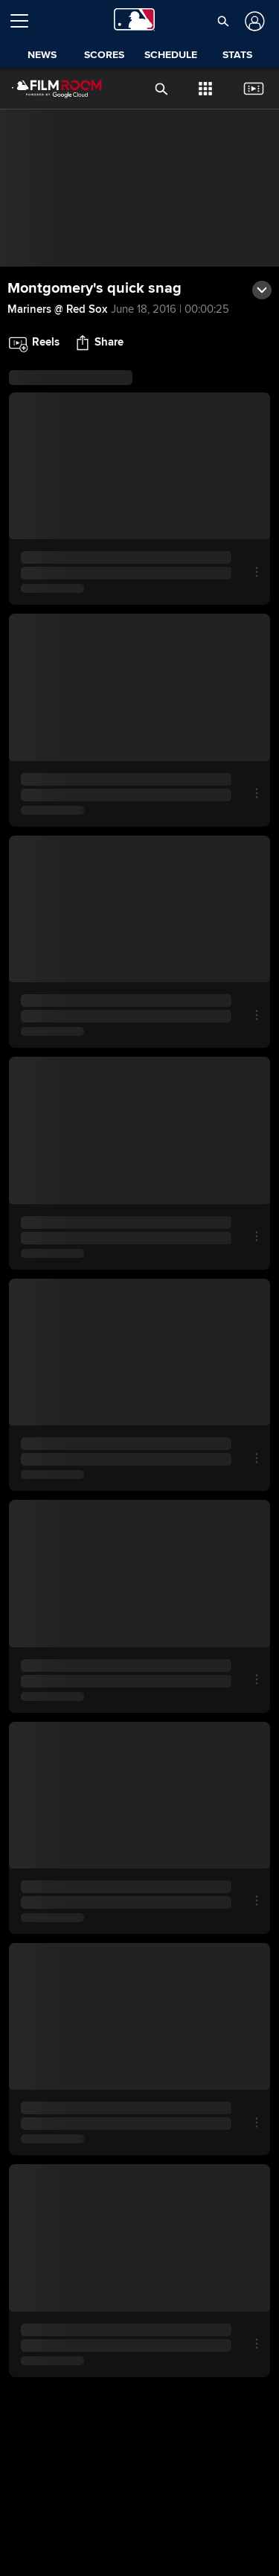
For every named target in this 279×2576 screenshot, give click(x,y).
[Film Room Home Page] (45, 88)
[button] (223, 21)
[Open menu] (25, 21)
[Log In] (253, 21)
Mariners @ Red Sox (57, 309)
